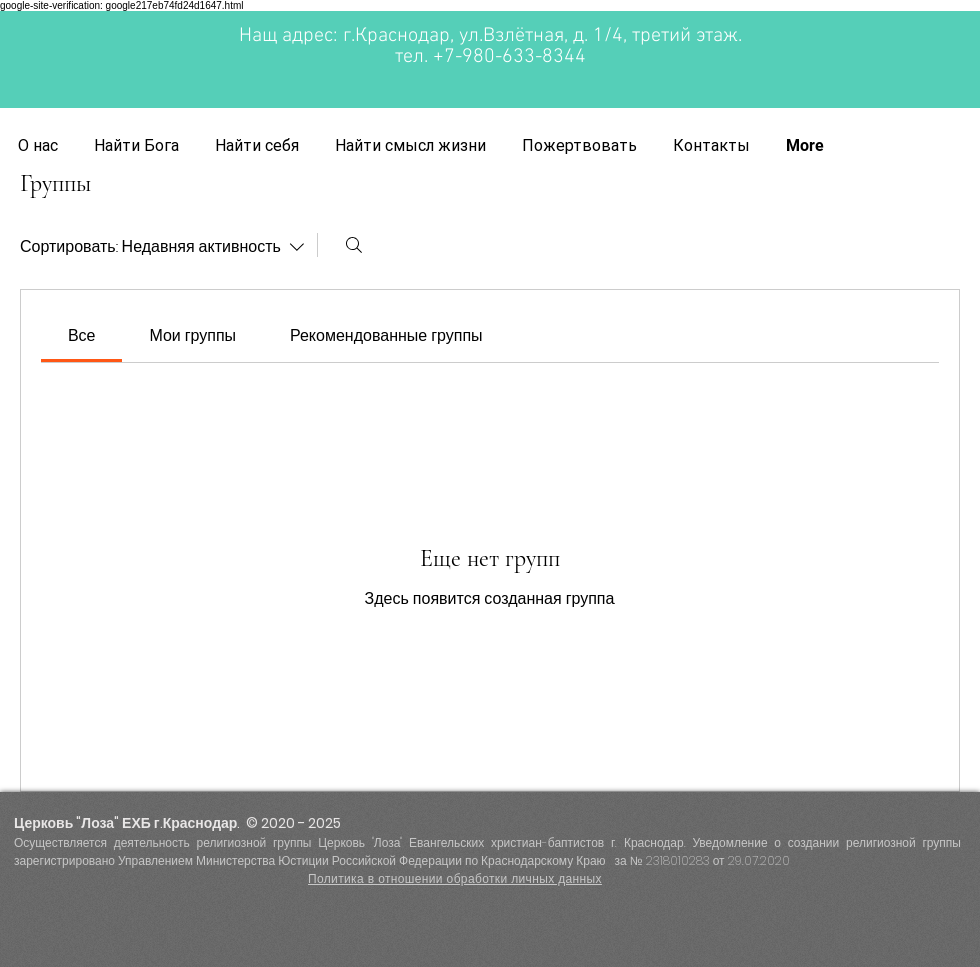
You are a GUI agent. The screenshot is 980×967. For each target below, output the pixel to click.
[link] (82, 335)
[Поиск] (354, 245)
